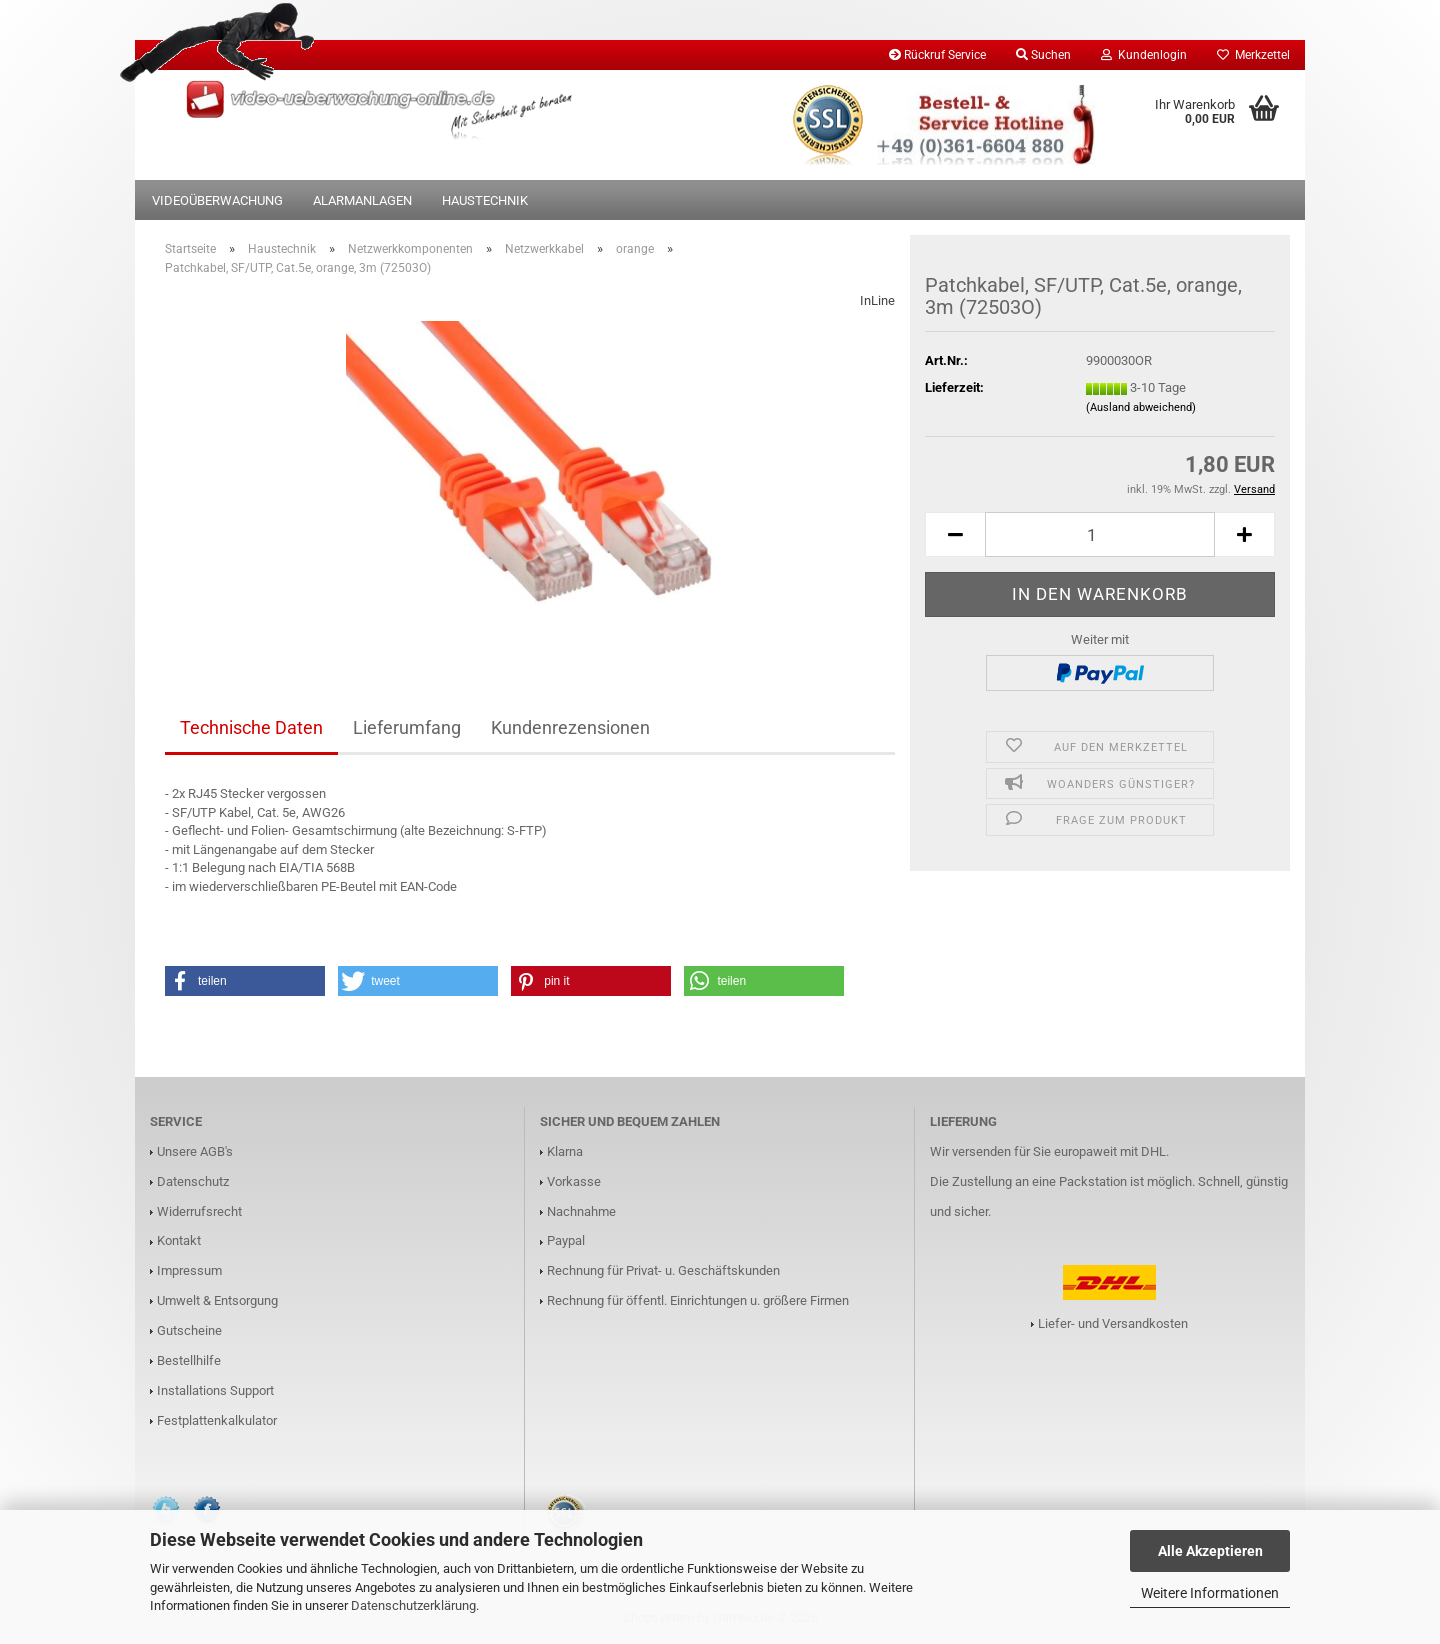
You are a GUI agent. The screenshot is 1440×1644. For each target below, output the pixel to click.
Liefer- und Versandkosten (1113, 1323)
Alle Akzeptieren (1210, 1551)
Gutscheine (189, 1330)
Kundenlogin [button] (1144, 55)
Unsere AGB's (195, 1151)
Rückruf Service (937, 55)
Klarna (565, 1151)
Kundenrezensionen (570, 727)
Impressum (189, 1270)
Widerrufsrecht (199, 1211)
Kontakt (179, 1240)
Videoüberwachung (217, 200)
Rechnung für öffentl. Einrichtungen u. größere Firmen (698, 1300)
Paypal (566, 1240)
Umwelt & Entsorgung (217, 1300)
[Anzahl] (1100, 534)
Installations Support (215, 1390)
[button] (955, 534)
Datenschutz (193, 1181)
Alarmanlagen (362, 200)
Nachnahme (581, 1211)
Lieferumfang (407, 727)
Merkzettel (1253, 55)
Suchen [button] (1043, 55)
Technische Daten (251, 727)
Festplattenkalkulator (217, 1420)
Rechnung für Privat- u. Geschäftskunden (663, 1270)
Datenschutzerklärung (413, 1605)
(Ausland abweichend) (1141, 407)
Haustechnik (485, 200)
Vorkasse (574, 1181)
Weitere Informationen (1210, 1593)
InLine (877, 300)
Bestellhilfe (189, 1360)
